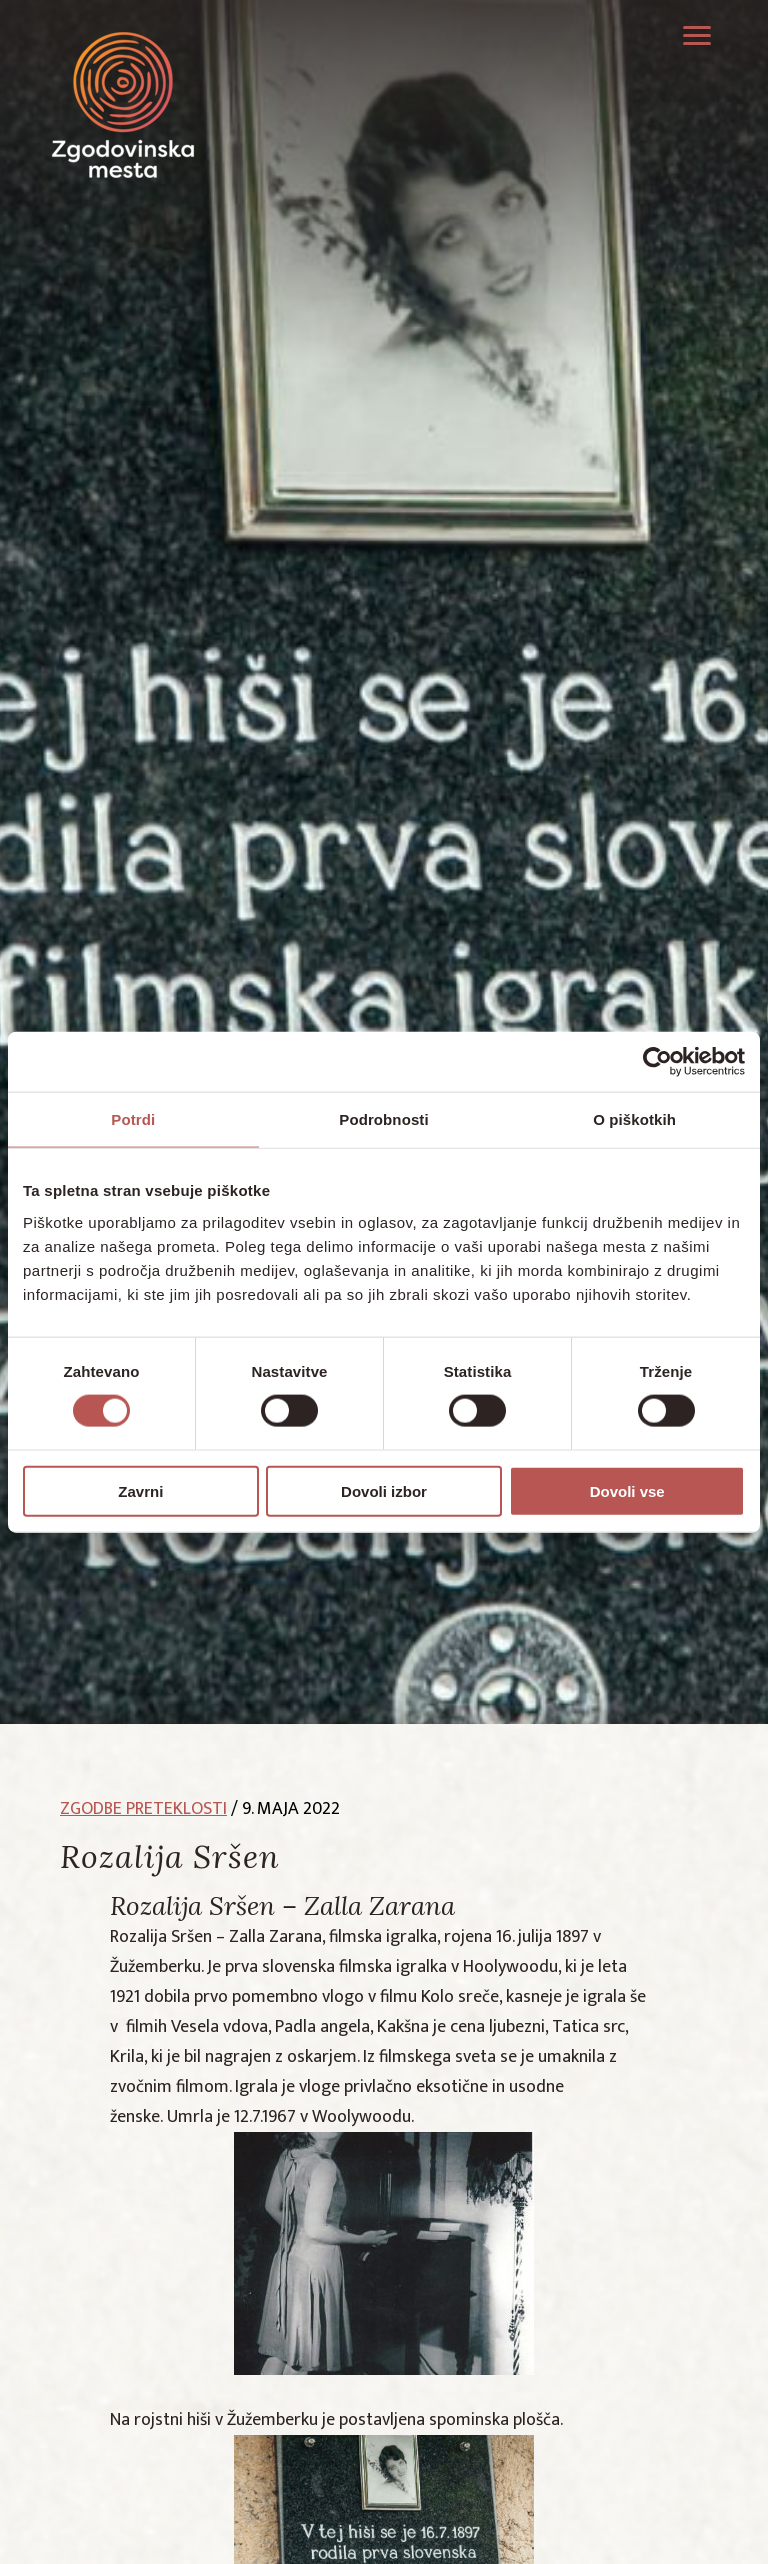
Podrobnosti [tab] (383, 1119)
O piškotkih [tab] (634, 1119)
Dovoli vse (627, 1490)
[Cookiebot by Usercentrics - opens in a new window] (657, 1062)
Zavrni (140, 1490)
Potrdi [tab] (133, 1119)
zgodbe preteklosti (143, 1809)
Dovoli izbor (384, 1490)
